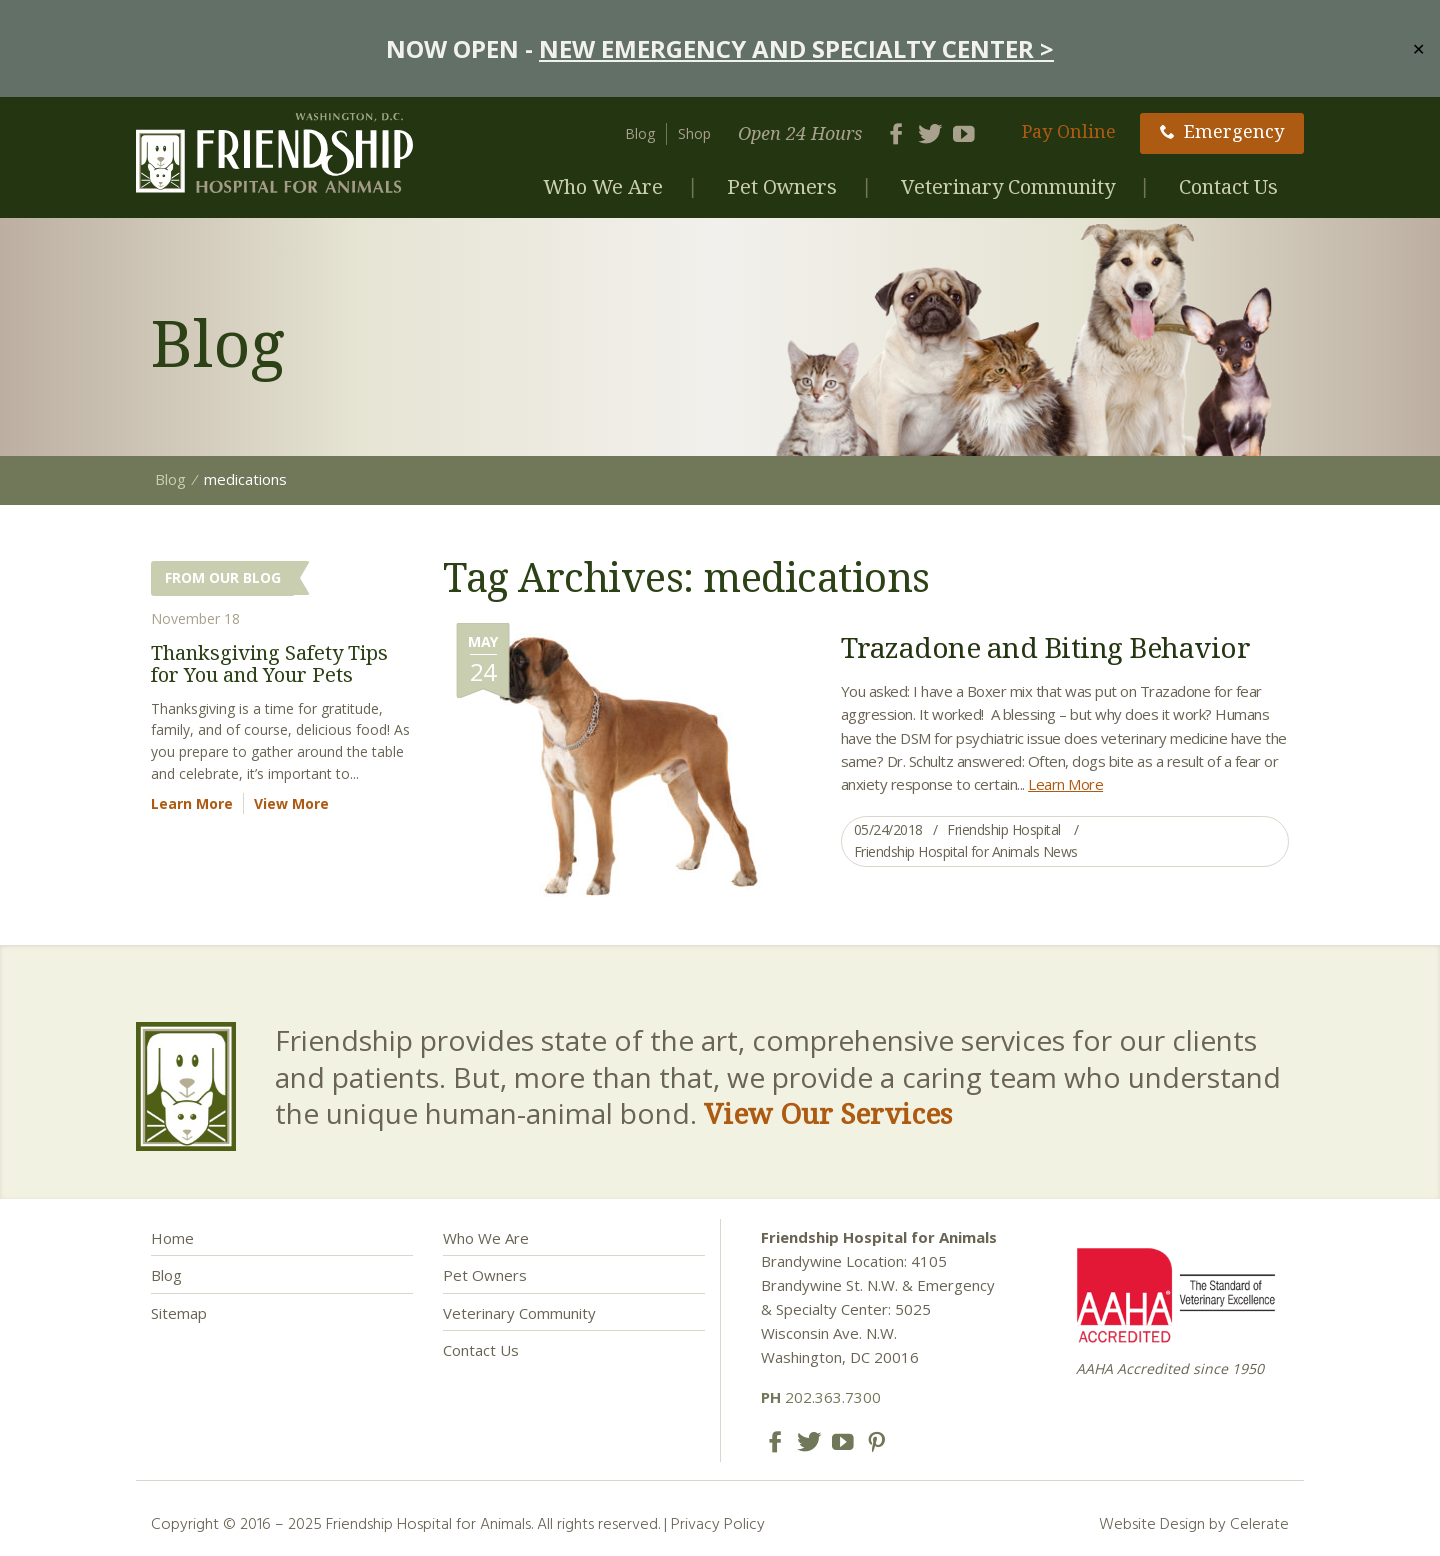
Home (172, 1238)
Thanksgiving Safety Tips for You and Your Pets (269, 663)
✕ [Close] (1418, 48)
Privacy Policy (718, 1523)
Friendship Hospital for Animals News (966, 851)
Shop (694, 133)
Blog (640, 133)
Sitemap (179, 1313)
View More (291, 803)
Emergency (1222, 131)
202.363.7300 (821, 1397)
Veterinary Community (1008, 186)
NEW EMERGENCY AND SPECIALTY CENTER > (796, 48)
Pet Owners (782, 186)
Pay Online (1069, 131)
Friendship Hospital (1004, 829)
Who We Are (603, 186)
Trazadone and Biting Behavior (1046, 647)
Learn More (1065, 784)
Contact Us (1228, 186)
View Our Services (828, 1113)
